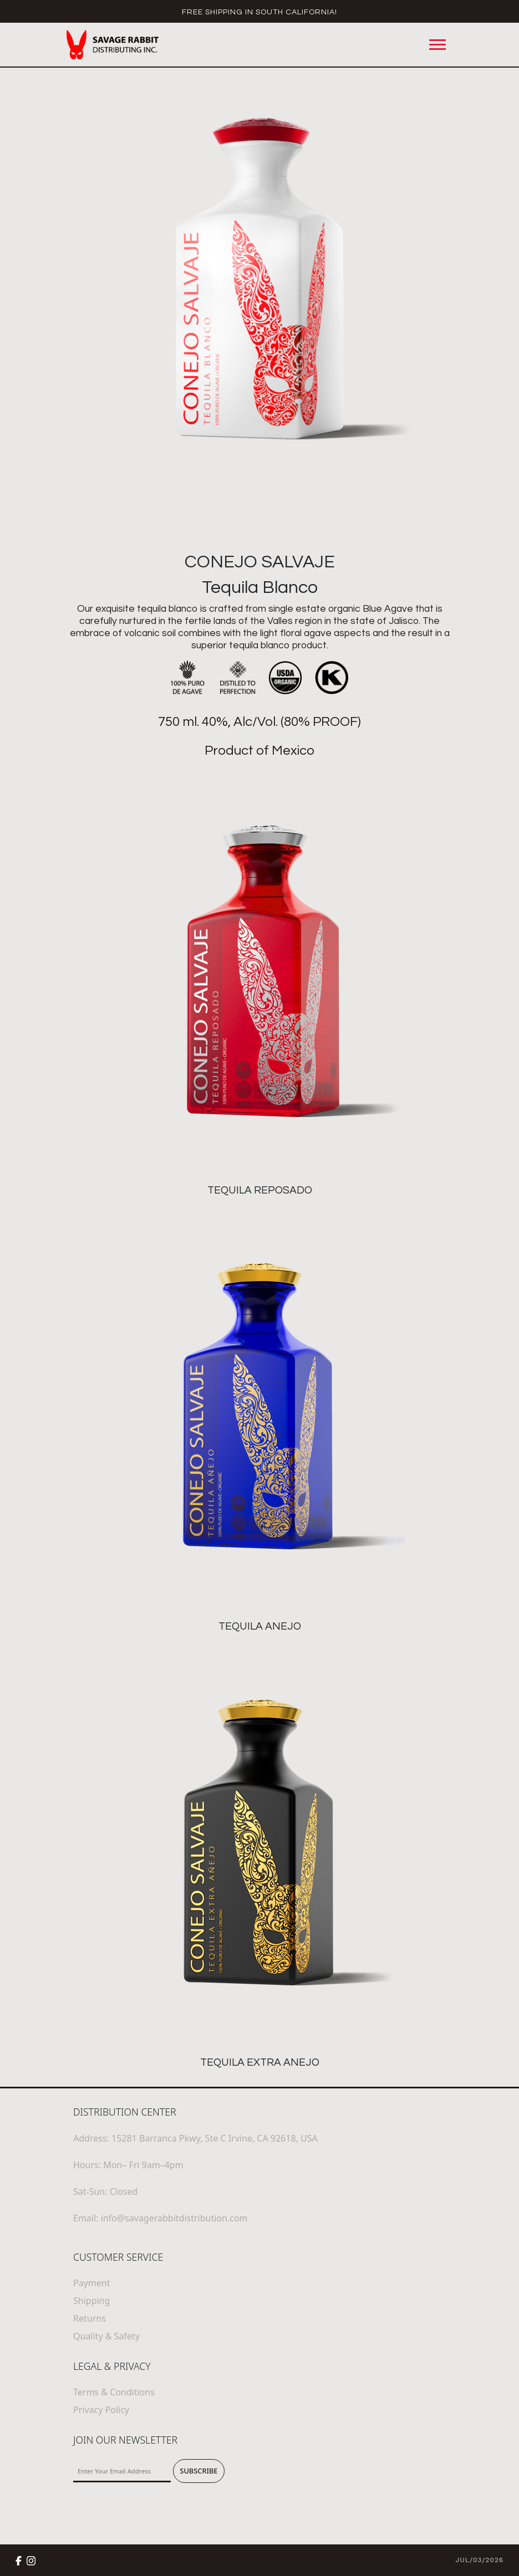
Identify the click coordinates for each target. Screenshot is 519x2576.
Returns (89, 2318)
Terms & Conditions (114, 2392)
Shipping (91, 2301)
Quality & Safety (106, 2336)
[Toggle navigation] (437, 44)
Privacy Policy (101, 2410)
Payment (91, 2283)
